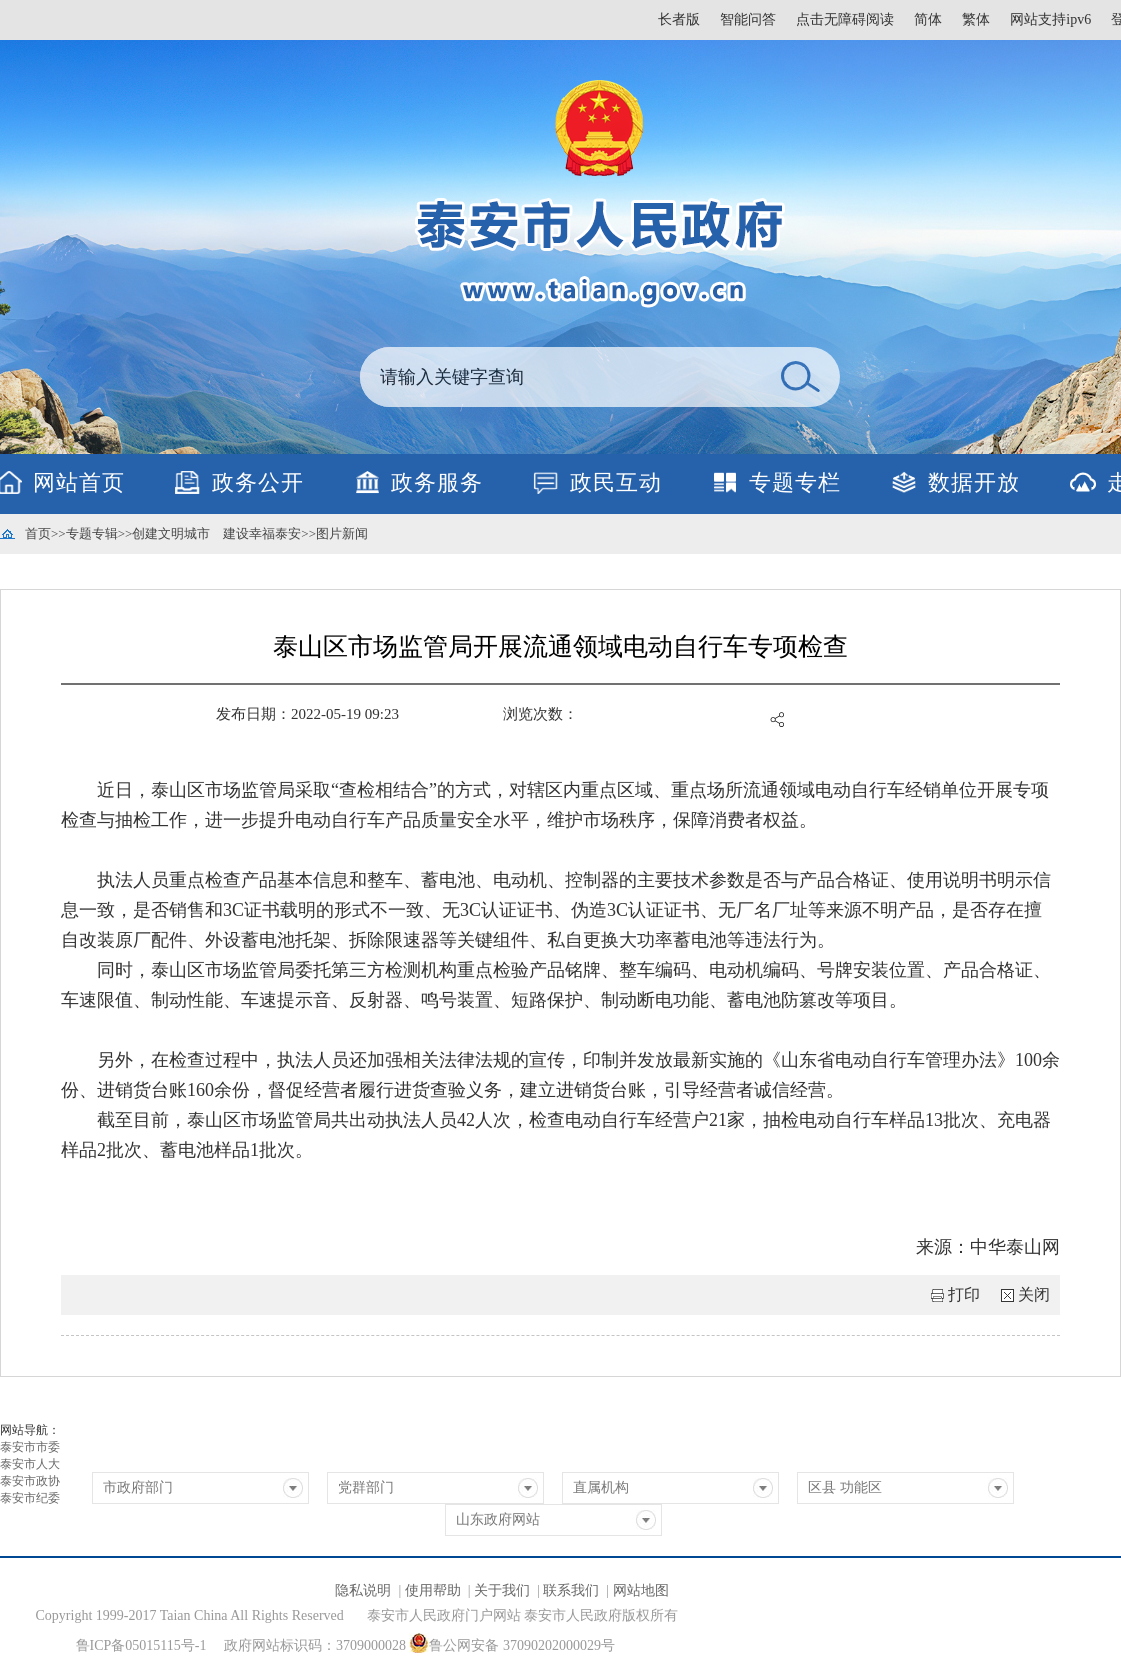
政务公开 (258, 482)
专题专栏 (795, 482)
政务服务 (437, 482)
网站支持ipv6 (1050, 19)
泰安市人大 (30, 1464)
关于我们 (502, 1590)
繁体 (976, 19)
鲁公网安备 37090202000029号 (512, 1643)
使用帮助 (433, 1590)
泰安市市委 (30, 1447)
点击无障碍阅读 (845, 19)
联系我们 (571, 1590)
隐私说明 (363, 1590)
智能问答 (748, 19)
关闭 (1034, 1294)
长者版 (679, 19)
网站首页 (79, 482)
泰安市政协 (30, 1481)
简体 (928, 19)
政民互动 (616, 482)
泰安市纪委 (30, 1498)
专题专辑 (92, 533)
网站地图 (641, 1590)
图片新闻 (342, 533)
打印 (964, 1294)
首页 (38, 533)
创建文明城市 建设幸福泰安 (216, 533)
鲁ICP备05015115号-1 (141, 1645)
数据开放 (974, 482)
